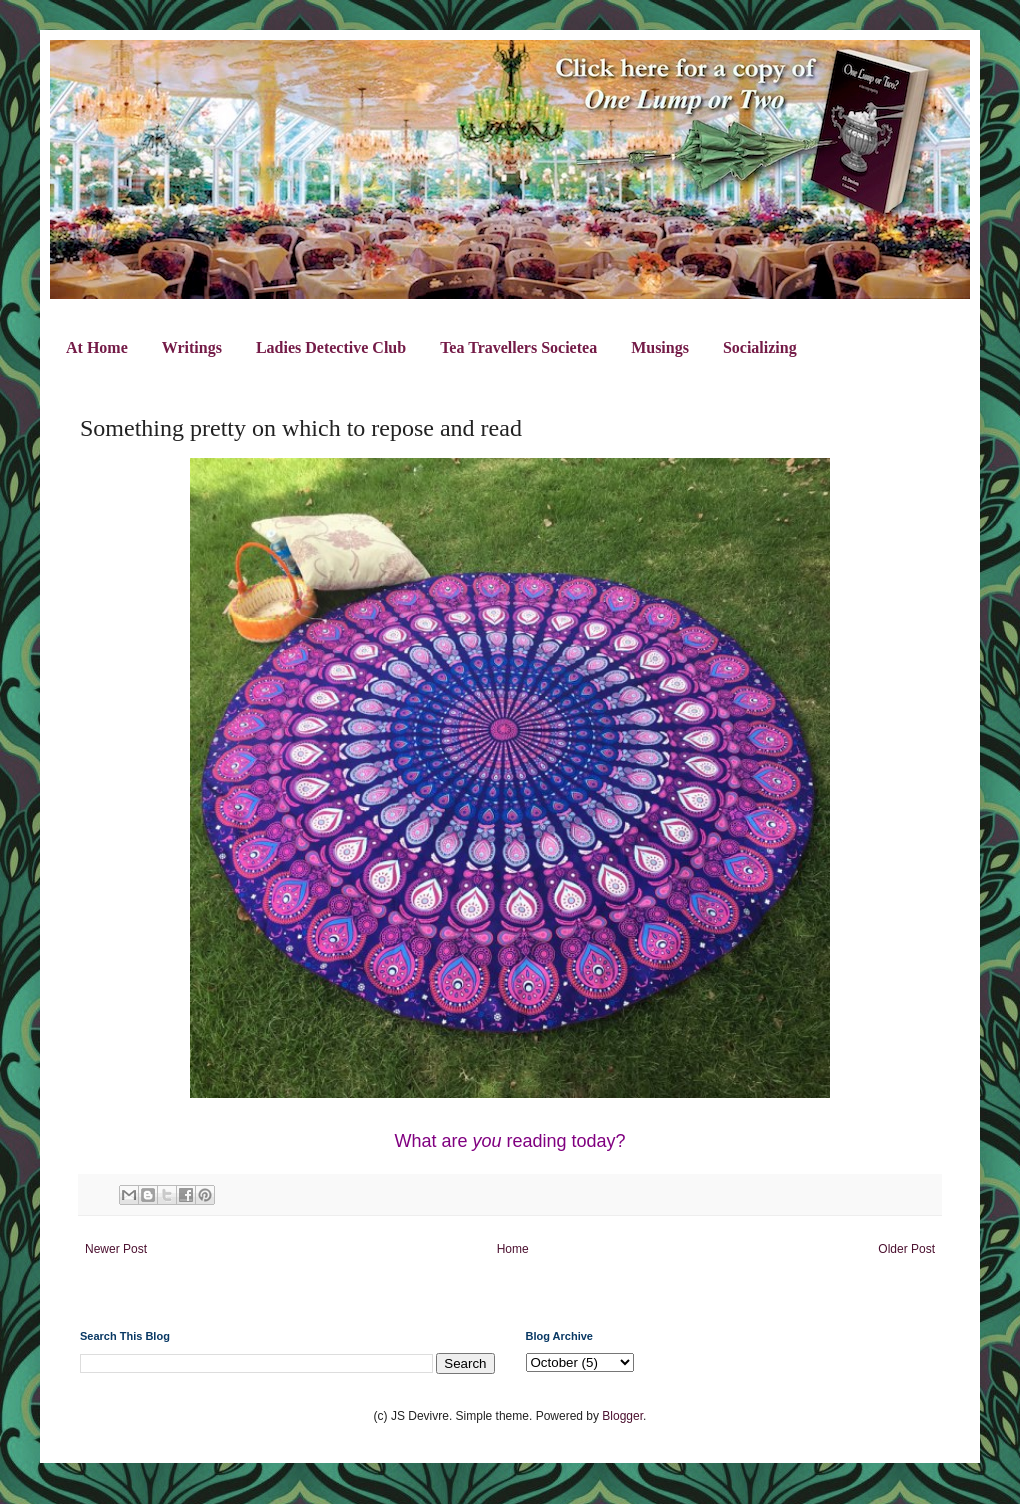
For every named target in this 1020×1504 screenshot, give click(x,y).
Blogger (622, 1416)
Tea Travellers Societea (518, 347)
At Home (97, 347)
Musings (660, 347)
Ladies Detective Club (331, 347)
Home (513, 1249)
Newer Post (116, 1249)
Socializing (760, 347)
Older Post (906, 1249)
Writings (192, 347)
